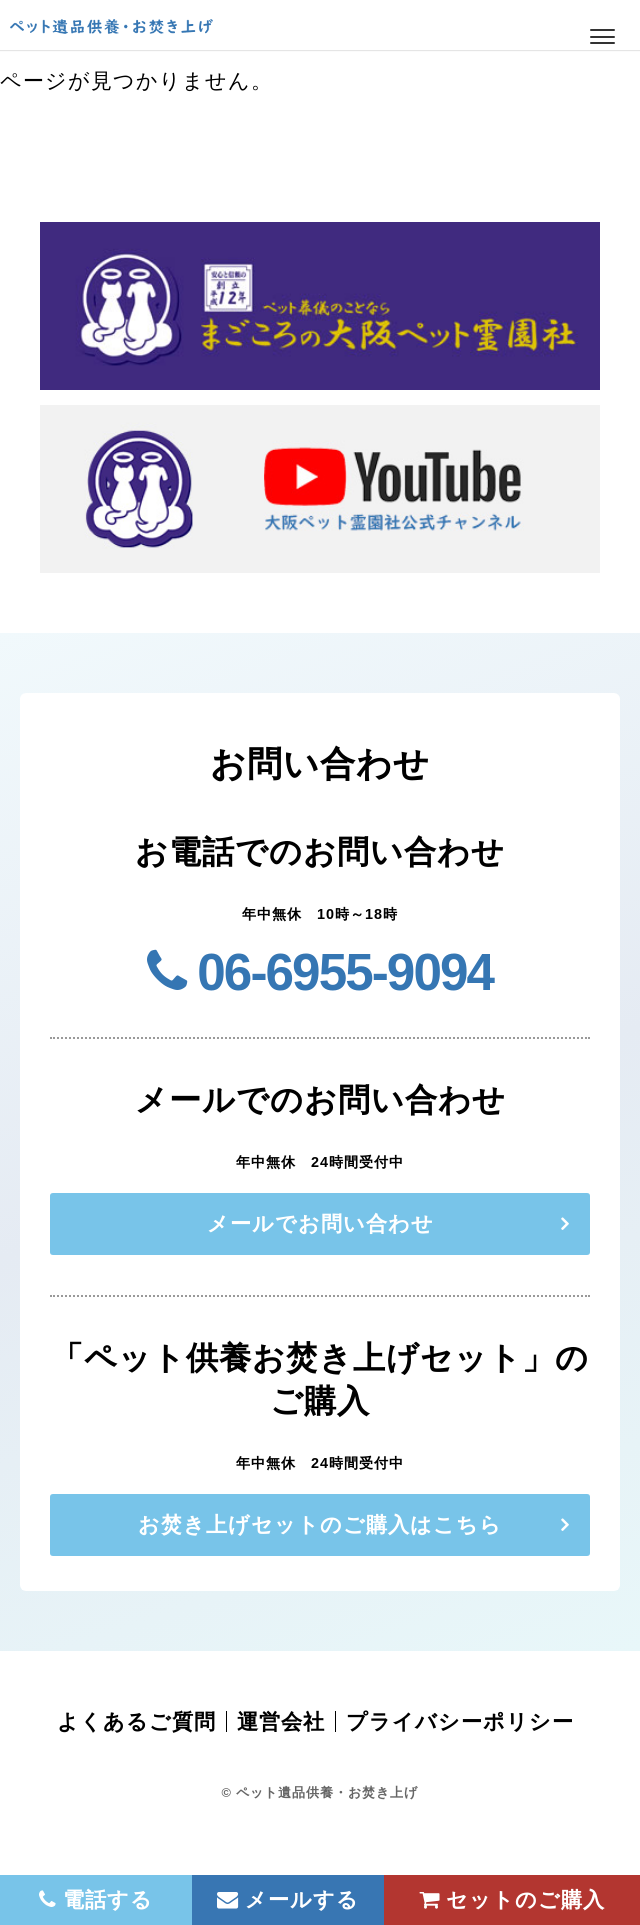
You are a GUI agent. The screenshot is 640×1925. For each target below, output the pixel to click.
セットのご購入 (512, 1899)
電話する (96, 1899)
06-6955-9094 (320, 972)
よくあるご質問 (136, 1721)
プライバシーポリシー (460, 1721)
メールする (288, 1899)
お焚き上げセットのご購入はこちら (320, 1524)
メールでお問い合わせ (320, 1223)
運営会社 (281, 1721)
